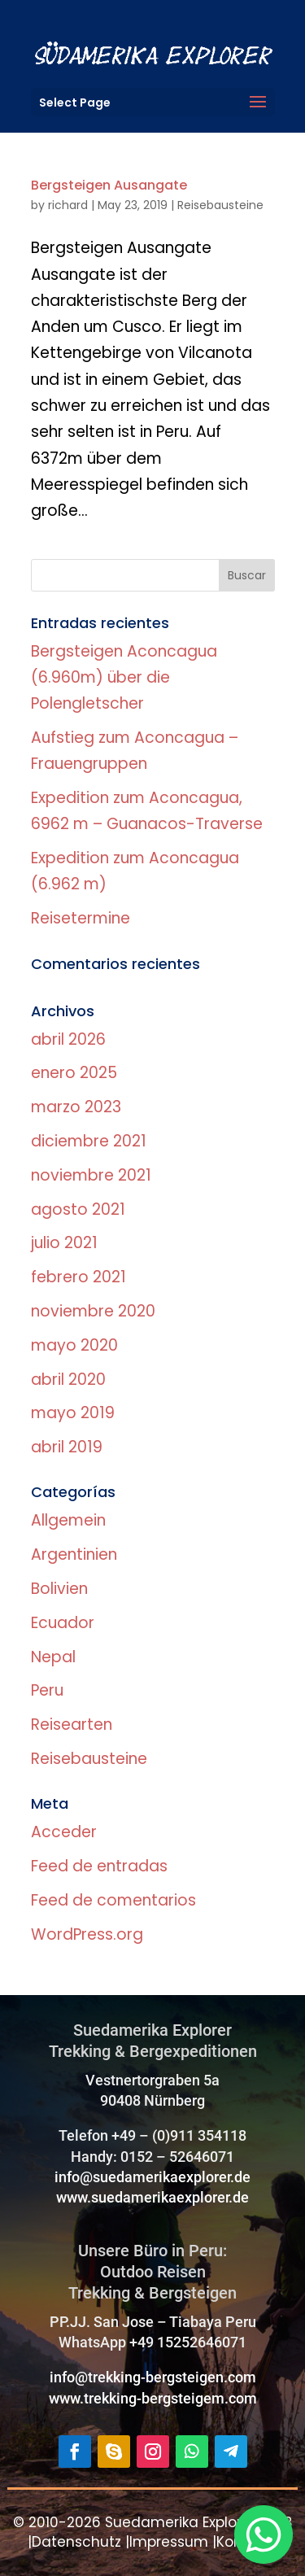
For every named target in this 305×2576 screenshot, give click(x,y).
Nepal (53, 1657)
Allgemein (68, 1520)
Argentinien (74, 1554)
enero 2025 (74, 1073)
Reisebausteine (220, 205)
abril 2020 (68, 1380)
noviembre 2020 (93, 1311)
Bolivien (59, 1589)
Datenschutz (76, 2542)
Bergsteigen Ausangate (109, 185)
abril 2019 (66, 1447)
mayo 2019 (73, 1413)
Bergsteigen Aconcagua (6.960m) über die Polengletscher (124, 677)
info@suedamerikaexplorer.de (152, 2176)
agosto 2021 (78, 1209)
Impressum (168, 2542)
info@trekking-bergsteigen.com (153, 2377)
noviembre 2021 (91, 1175)
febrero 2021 (78, 1277)
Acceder (64, 1832)
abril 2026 (68, 1039)
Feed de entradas (99, 1866)
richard (68, 205)
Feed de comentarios (113, 1900)
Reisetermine (80, 918)
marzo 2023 (76, 1107)
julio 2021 (64, 1243)
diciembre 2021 (88, 1141)
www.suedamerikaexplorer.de (152, 2197)
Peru (47, 1690)
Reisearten (71, 1725)
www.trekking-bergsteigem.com (153, 2398)
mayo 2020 (74, 1345)
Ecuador (62, 1623)
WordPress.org (87, 1934)
